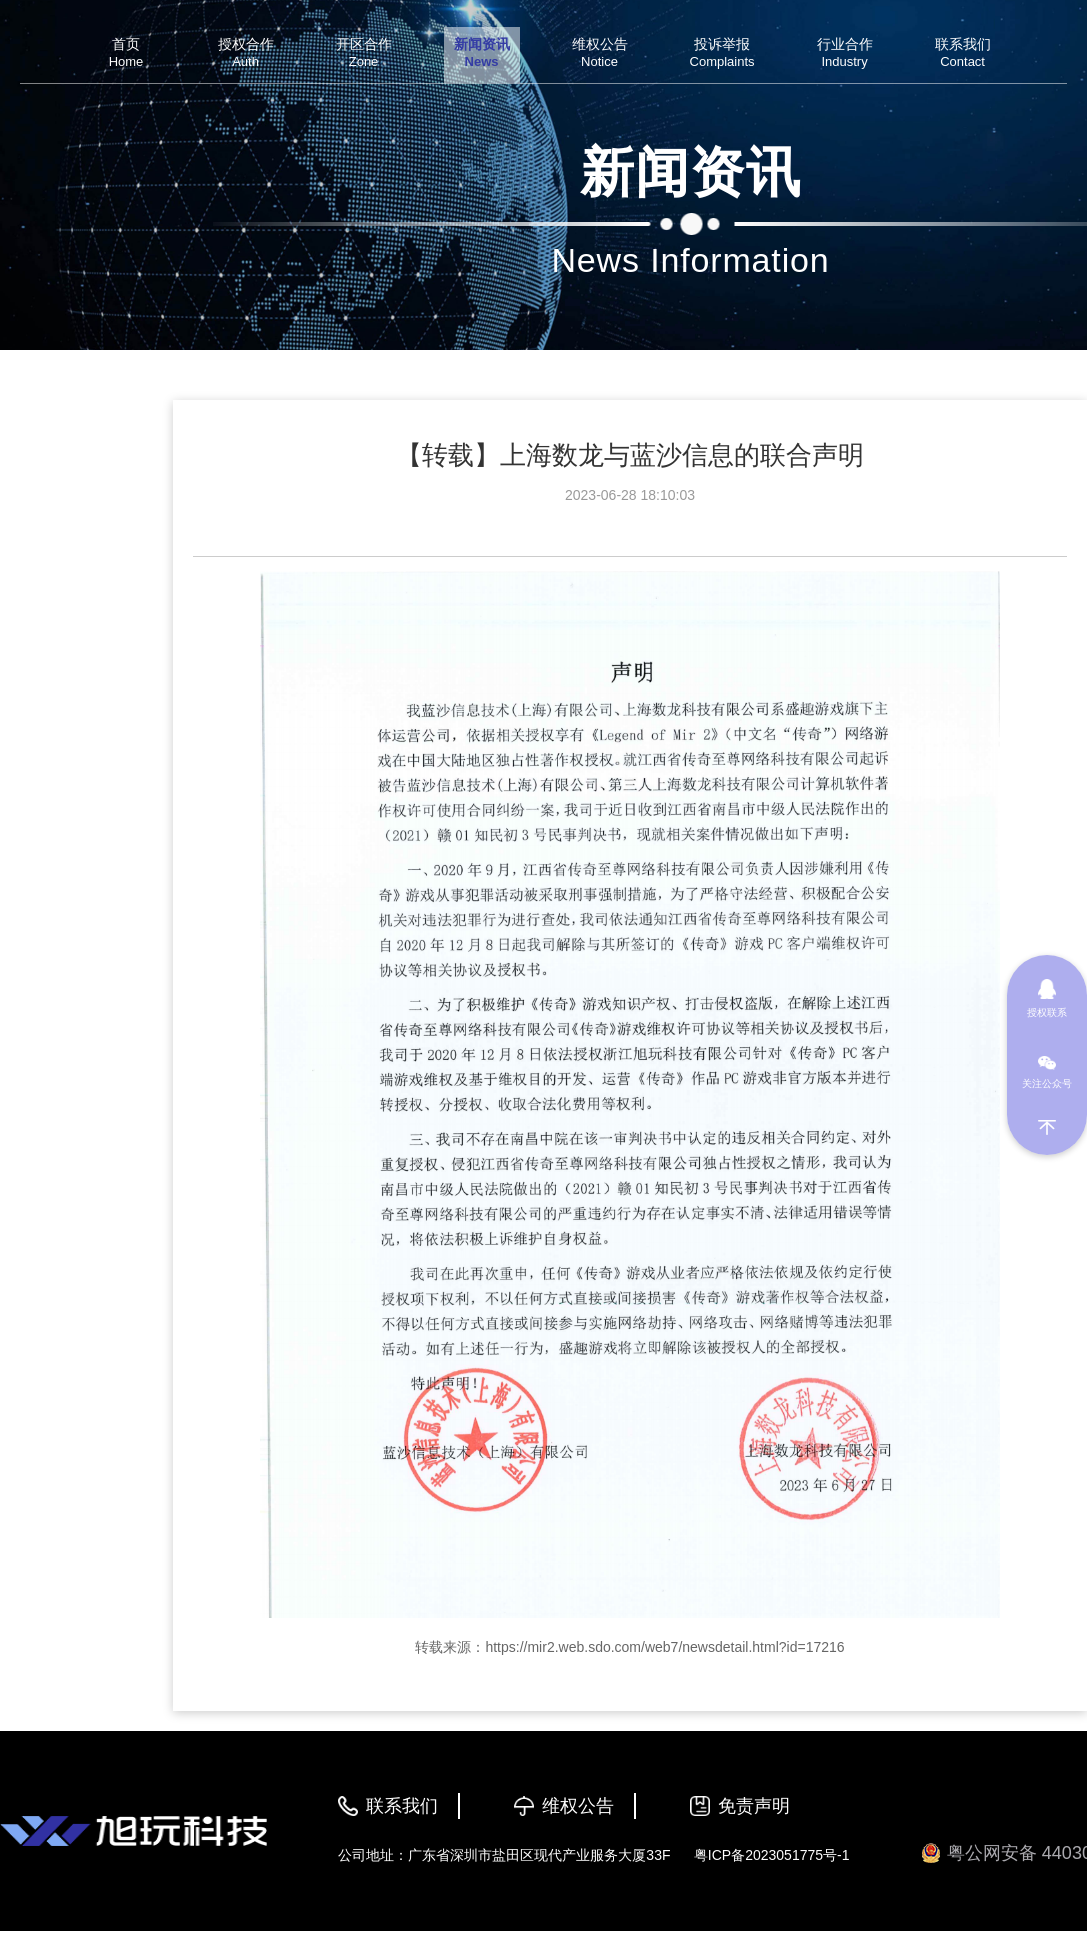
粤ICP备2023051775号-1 (772, 1855)
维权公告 (578, 1806)
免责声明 (754, 1806)
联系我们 (402, 1806)
